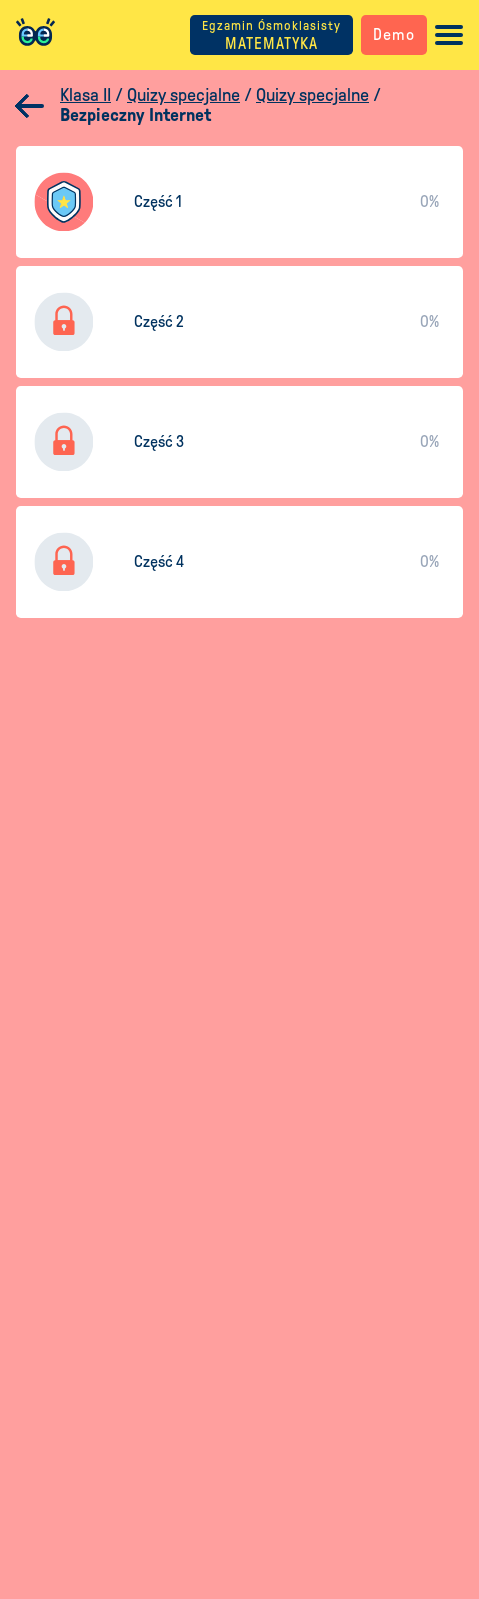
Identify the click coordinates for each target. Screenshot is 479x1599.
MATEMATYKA (271, 35)
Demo (394, 34)
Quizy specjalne (183, 95)
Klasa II (85, 95)
